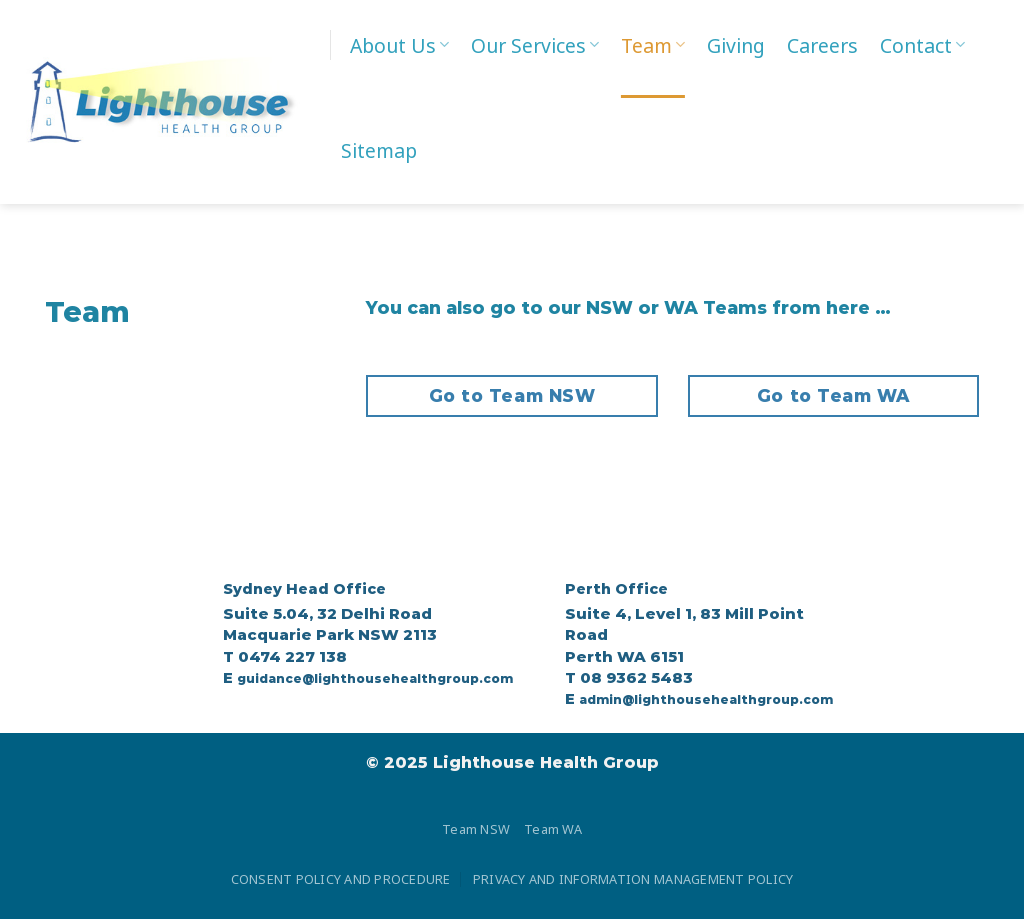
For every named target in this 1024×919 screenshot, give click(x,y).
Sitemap (379, 150)
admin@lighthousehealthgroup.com (706, 699)
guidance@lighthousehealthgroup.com (375, 678)
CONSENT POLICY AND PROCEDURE (341, 879)
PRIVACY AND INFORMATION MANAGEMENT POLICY (633, 879)
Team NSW (476, 829)
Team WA (553, 829)
